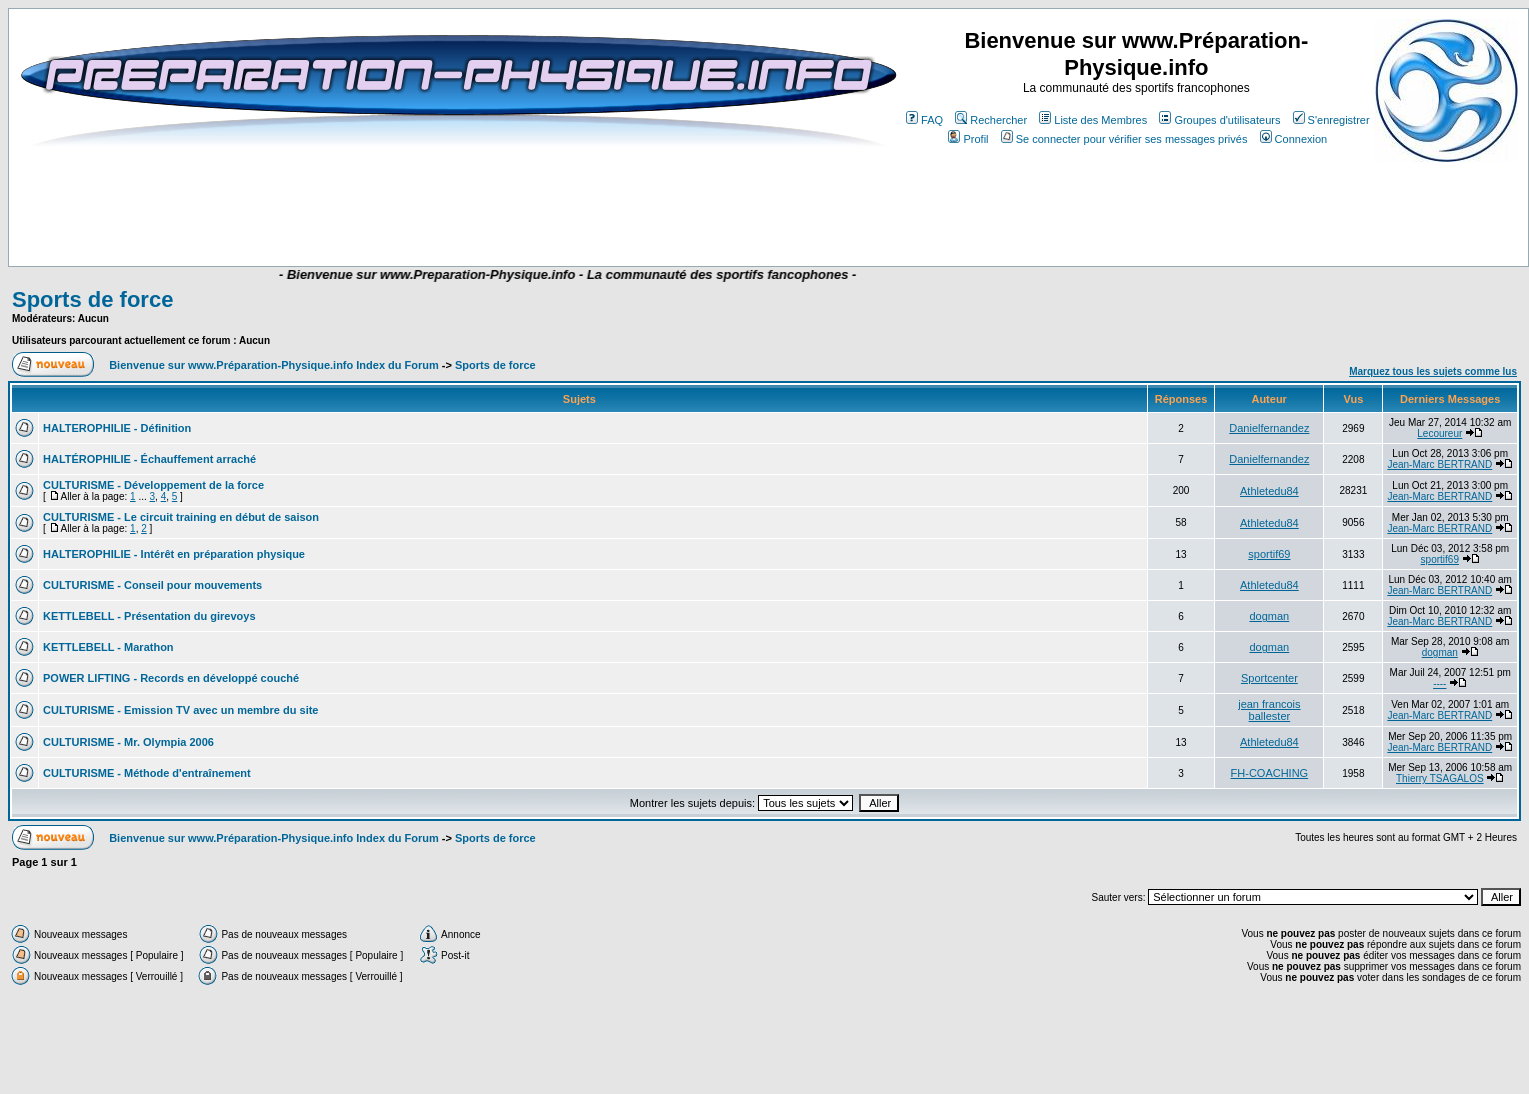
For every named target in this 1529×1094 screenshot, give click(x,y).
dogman (1269, 616)
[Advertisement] (402, 207)
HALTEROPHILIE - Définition (117, 428)
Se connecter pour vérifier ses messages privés (1124, 139)
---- (1439, 683)
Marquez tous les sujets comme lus (1433, 371)
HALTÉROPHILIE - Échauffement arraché (149, 459)
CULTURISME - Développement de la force (153, 485)
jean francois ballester (1269, 710)
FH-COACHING (1270, 773)
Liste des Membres (1093, 120)
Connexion (1294, 139)
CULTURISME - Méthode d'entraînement (147, 773)
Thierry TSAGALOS (1440, 778)
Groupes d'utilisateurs (1219, 120)
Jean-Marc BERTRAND (1439, 464)
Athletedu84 (1269, 491)
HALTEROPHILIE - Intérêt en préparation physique (174, 554)
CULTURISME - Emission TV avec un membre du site (180, 710)
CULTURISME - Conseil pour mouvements (152, 585)
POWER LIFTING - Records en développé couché (171, 678)
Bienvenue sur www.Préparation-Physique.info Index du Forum (274, 365)
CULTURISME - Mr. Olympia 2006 (128, 742)
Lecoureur (1439, 433)
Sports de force (92, 299)
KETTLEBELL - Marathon (108, 647)
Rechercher (991, 120)
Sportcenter (1269, 678)
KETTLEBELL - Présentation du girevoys (149, 616)
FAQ (924, 120)
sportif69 (1269, 554)
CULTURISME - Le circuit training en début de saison (181, 517)
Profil (968, 139)
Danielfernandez (1269, 428)
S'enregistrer (1331, 120)
